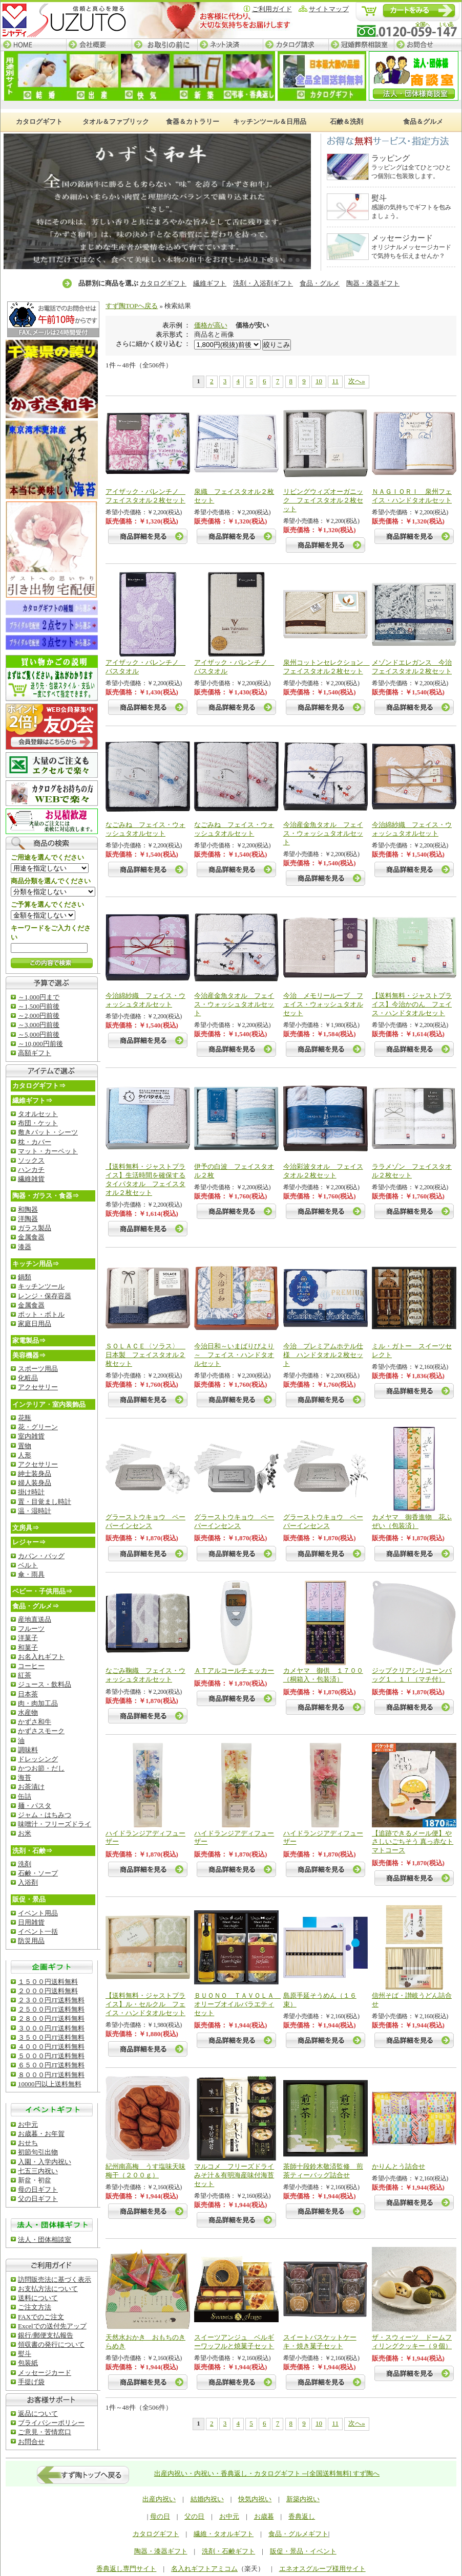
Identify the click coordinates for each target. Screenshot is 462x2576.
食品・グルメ (320, 283)
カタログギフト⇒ (39, 1085)
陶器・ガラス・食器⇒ (45, 1195)
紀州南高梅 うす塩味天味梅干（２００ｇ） (145, 2171)
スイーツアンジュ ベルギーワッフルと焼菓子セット (234, 2341)
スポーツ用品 (38, 1368)
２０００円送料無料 (48, 1991)
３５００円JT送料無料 (51, 2037)
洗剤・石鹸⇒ (32, 1850)
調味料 (28, 1750)
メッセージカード (44, 2372)
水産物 (28, 1712)
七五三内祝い (38, 2171)
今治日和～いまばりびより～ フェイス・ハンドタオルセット (234, 1354)
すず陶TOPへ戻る (132, 306)
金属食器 (31, 1237)
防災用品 (31, 1941)
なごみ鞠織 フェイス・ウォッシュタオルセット (145, 1675)
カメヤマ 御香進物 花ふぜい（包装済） (412, 1521)
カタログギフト (163, 283)
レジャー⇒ (29, 1542)
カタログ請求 (295, 44)
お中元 (28, 2124)
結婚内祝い (207, 2499)
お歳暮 (264, 2516)
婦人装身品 (34, 1483)
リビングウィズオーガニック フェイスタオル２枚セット (323, 500)
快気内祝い (254, 2499)
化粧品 (28, 1378)
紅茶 (24, 1675)
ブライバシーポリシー (51, 2423)
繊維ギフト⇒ (32, 1100)
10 (319, 381)
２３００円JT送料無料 (51, 2000)
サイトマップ (329, 9)
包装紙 (28, 2363)
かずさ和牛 (34, 1722)
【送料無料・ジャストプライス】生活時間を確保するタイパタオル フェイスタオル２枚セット (145, 1179)
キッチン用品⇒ (35, 1264)
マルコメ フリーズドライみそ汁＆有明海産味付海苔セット (234, 2175)
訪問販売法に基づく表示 (54, 2279)
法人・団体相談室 (44, 2239)
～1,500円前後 (38, 1006)
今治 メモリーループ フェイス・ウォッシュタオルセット (323, 1004)
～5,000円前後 (38, 1034)
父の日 (194, 2516)
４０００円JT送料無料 (51, 2046)
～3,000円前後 (38, 1025)
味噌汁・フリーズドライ (54, 1824)
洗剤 (24, 1864)
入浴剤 (28, 1882)
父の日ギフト (38, 2198)
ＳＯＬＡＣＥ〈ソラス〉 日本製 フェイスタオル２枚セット (145, 1354)
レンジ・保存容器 (44, 1296)
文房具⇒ (25, 1528)
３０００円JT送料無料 (51, 2028)
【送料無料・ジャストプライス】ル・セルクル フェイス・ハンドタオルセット (145, 2004)
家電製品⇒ (29, 1340)
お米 (24, 1833)
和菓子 (28, 1647)
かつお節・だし (41, 1768)
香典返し (301, 2516)
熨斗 (24, 2353)
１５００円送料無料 (48, 1981)
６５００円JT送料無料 (51, 2065)
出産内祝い (159, 2499)
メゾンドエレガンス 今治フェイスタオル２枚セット (412, 667)
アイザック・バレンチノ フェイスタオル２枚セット (145, 496)
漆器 (24, 1247)
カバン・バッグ (41, 1556)
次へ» (356, 381)
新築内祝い (303, 2499)
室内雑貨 (31, 1436)
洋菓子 (28, 1638)
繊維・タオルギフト (224, 2534)
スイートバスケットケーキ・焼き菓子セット (319, 2341)
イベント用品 (38, 1913)
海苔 (24, 1777)
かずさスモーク (41, 1731)
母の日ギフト (38, 2189)
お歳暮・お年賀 (41, 2133)
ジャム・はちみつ (44, 1815)
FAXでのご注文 (41, 2317)
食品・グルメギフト (298, 2534)
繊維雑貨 (31, 1179)
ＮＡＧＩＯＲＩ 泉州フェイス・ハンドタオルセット (412, 496)
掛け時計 (31, 1492)
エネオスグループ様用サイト (322, 2568)
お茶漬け (31, 1787)
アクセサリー (38, 1387)
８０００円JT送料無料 (51, 2075)
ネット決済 (230, 44)
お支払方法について (48, 2289)
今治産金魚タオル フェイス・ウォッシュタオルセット (323, 833)
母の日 (160, 2516)
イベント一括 (38, 1931)
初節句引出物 (38, 2152)
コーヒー (31, 1666)
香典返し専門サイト (126, 2568)
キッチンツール (41, 1286)
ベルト (28, 1565)
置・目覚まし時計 (44, 1501)
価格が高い (210, 325)
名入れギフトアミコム (204, 2568)
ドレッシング (38, 1759)
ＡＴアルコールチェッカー (234, 1670)
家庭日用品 (34, 1323)
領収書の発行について (51, 2344)
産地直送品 (34, 1619)
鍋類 (24, 1277)
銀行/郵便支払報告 (45, 2335)
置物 (24, 1446)
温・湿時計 (34, 1511)
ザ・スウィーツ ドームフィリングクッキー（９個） (412, 2341)
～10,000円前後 (40, 1043)
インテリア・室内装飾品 (49, 1404)
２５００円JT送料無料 (51, 2009)
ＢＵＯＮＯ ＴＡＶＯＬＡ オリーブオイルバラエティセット (237, 2004)
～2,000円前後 (38, 1015)
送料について (38, 2298)
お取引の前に (164, 44)
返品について (38, 2413)
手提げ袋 (31, 2382)
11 (335, 381)
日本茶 (28, 1694)
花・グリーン (38, 1427)
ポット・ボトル (41, 1314)
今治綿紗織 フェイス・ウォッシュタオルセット (412, 829)
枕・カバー (34, 1142)
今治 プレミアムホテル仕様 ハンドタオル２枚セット (323, 1354)
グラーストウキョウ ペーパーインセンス (145, 1521)
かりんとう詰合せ (398, 2166)
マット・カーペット (48, 1151)
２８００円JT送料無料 (51, 2018)
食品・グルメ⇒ (35, 1606)
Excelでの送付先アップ (52, 2326)
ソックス (31, 1160)
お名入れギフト (41, 1657)
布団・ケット (38, 1123)
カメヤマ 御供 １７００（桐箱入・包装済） (323, 1675)
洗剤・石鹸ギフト (228, 2551)
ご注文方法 (34, 2307)
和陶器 (28, 1209)
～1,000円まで (38, 997)
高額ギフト (34, 1053)
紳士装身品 (34, 1473)
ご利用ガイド (272, 9)
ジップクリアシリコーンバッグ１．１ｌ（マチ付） (412, 1675)
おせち (28, 2143)
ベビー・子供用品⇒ (42, 1591)
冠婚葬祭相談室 (361, 44)
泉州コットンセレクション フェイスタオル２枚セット (326, 667)
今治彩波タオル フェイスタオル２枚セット (323, 1171)
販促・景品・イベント (303, 2551)
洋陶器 (28, 1218)
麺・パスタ (34, 1805)
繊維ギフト (209, 283)
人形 (24, 1455)
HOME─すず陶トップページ (33, 44)
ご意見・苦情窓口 (44, 2432)
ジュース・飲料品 (44, 1684)
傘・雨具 (31, 1574)
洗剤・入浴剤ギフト (263, 283)
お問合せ (427, 44)
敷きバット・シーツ (48, 1132)
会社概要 (99, 44)
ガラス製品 (34, 1228)
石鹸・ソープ (38, 1873)
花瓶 (24, 1418)
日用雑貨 (31, 1922)
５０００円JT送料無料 (51, 2056)
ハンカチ (31, 1169)
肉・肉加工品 (38, 1703)
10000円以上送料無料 (49, 2084)
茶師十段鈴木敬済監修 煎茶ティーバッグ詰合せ (323, 2171)
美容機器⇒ (29, 1355)
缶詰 (24, 1796)
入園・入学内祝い (44, 2162)
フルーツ (31, 1628)
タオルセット (38, 1114)
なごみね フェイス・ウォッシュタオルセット (145, 829)
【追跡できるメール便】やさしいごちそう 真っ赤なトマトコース (412, 1841)
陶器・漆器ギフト (373, 283)
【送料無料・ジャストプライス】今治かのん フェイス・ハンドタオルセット (412, 1004)
